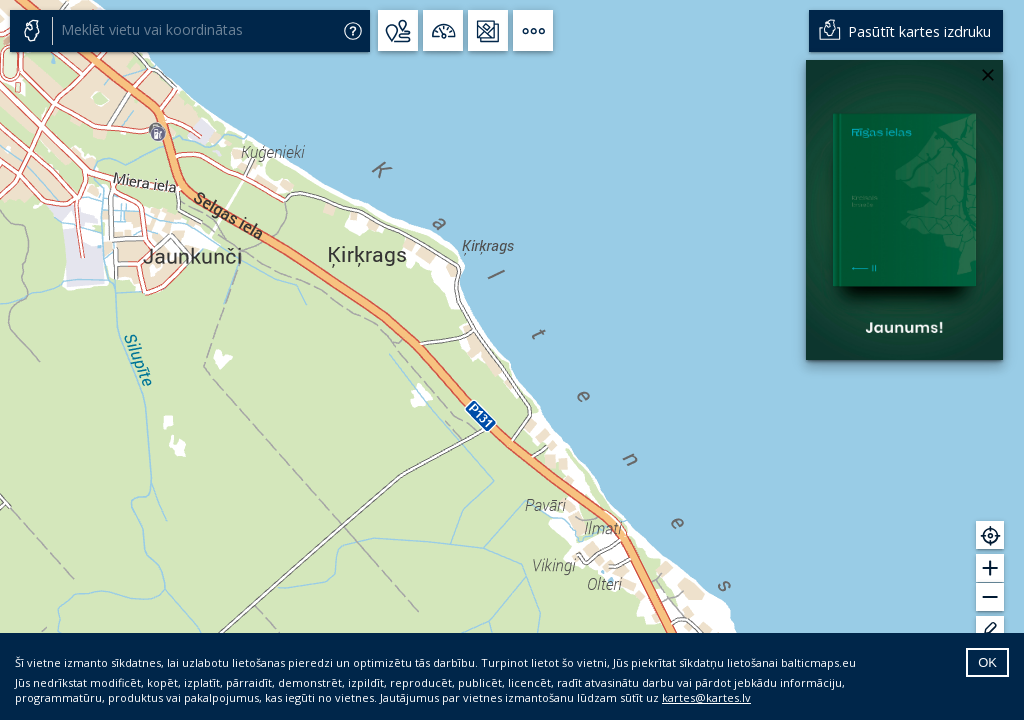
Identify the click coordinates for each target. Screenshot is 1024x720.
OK (987, 662)
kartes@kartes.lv (706, 697)
